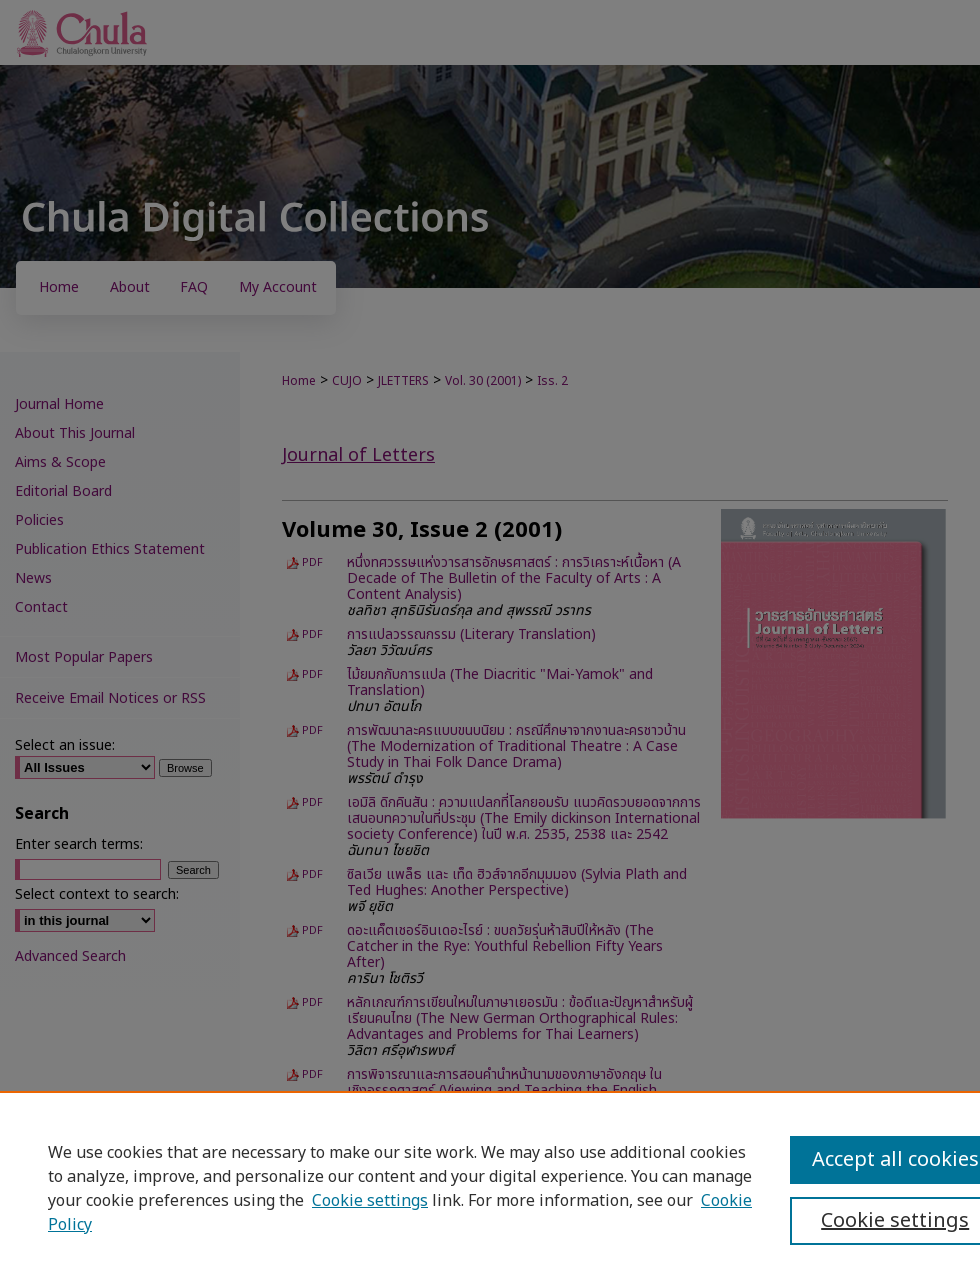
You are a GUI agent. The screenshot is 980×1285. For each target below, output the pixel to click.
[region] (490, 1188)
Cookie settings (370, 1201)
